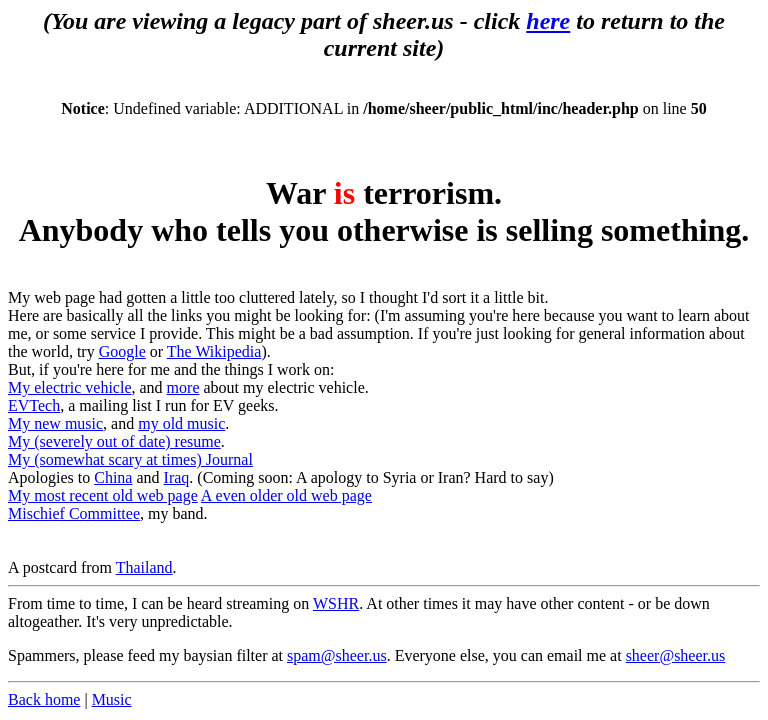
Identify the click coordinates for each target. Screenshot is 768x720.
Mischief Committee (74, 513)
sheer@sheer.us (676, 655)
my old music (181, 423)
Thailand (144, 567)
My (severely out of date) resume (114, 441)
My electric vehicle (70, 387)
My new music (55, 423)
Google (122, 351)
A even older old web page (286, 495)
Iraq (177, 477)
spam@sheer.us (337, 655)
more (183, 387)
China (113, 477)
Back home (44, 699)
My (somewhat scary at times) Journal (130, 459)
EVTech (34, 405)
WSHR (336, 603)
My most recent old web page (103, 495)
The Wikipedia (214, 351)
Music (112, 699)
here (548, 21)
